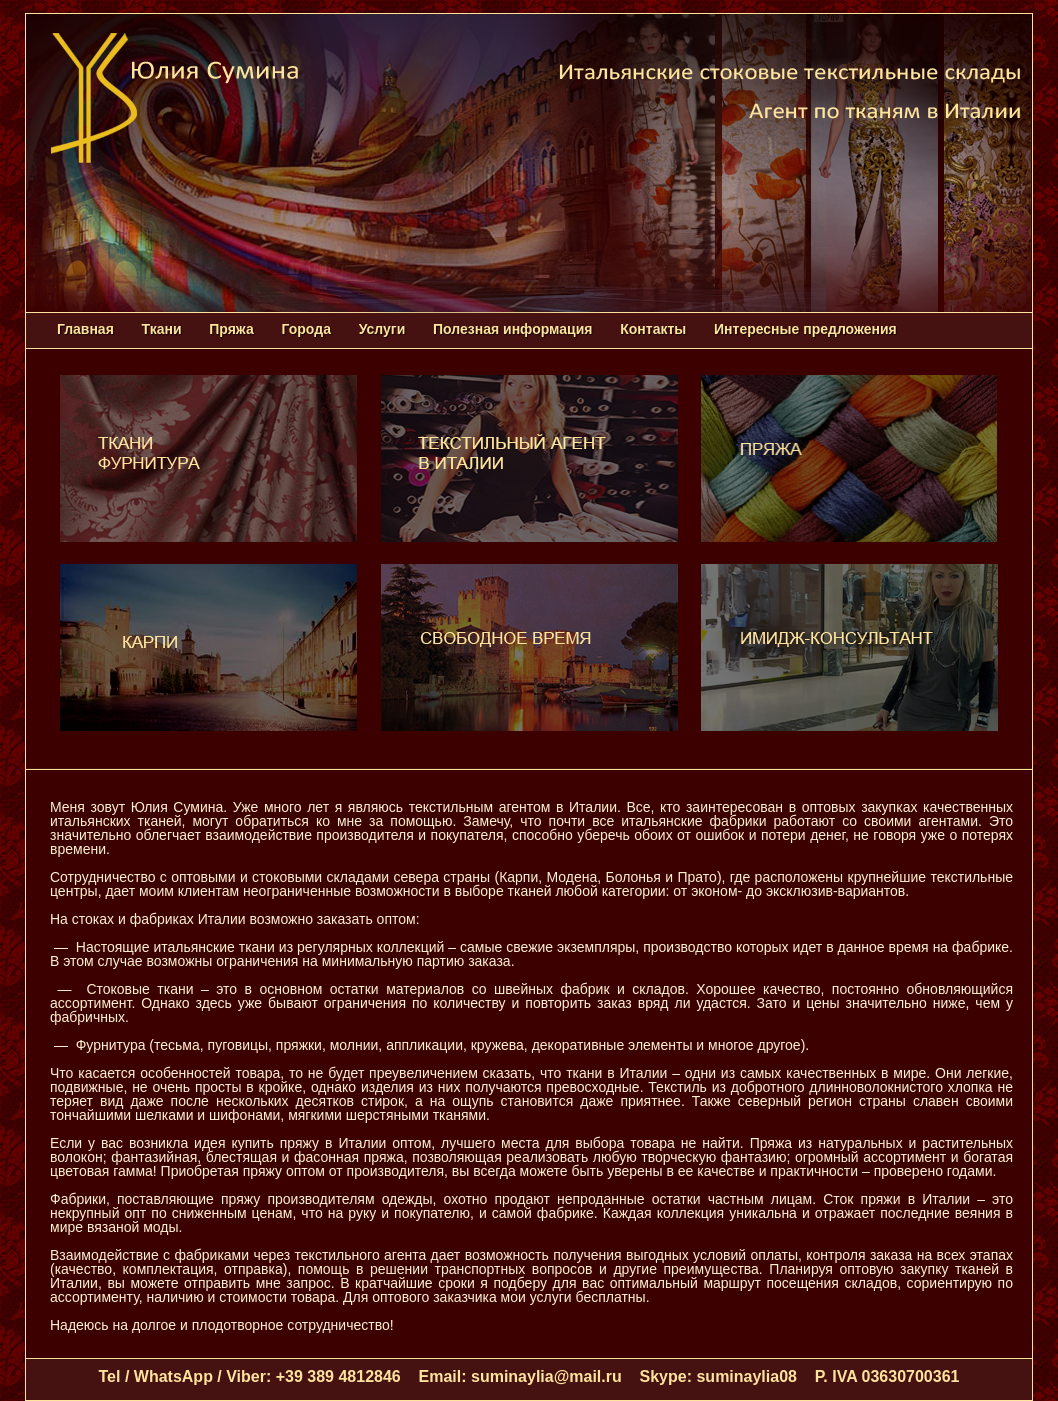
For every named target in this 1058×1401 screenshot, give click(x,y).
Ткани (162, 329)
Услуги (382, 329)
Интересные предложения (805, 329)
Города (306, 329)
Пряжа (231, 329)
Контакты (653, 329)
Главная (85, 329)
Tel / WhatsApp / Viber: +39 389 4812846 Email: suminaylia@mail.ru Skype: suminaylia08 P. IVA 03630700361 (529, 1376)
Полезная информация (512, 329)
